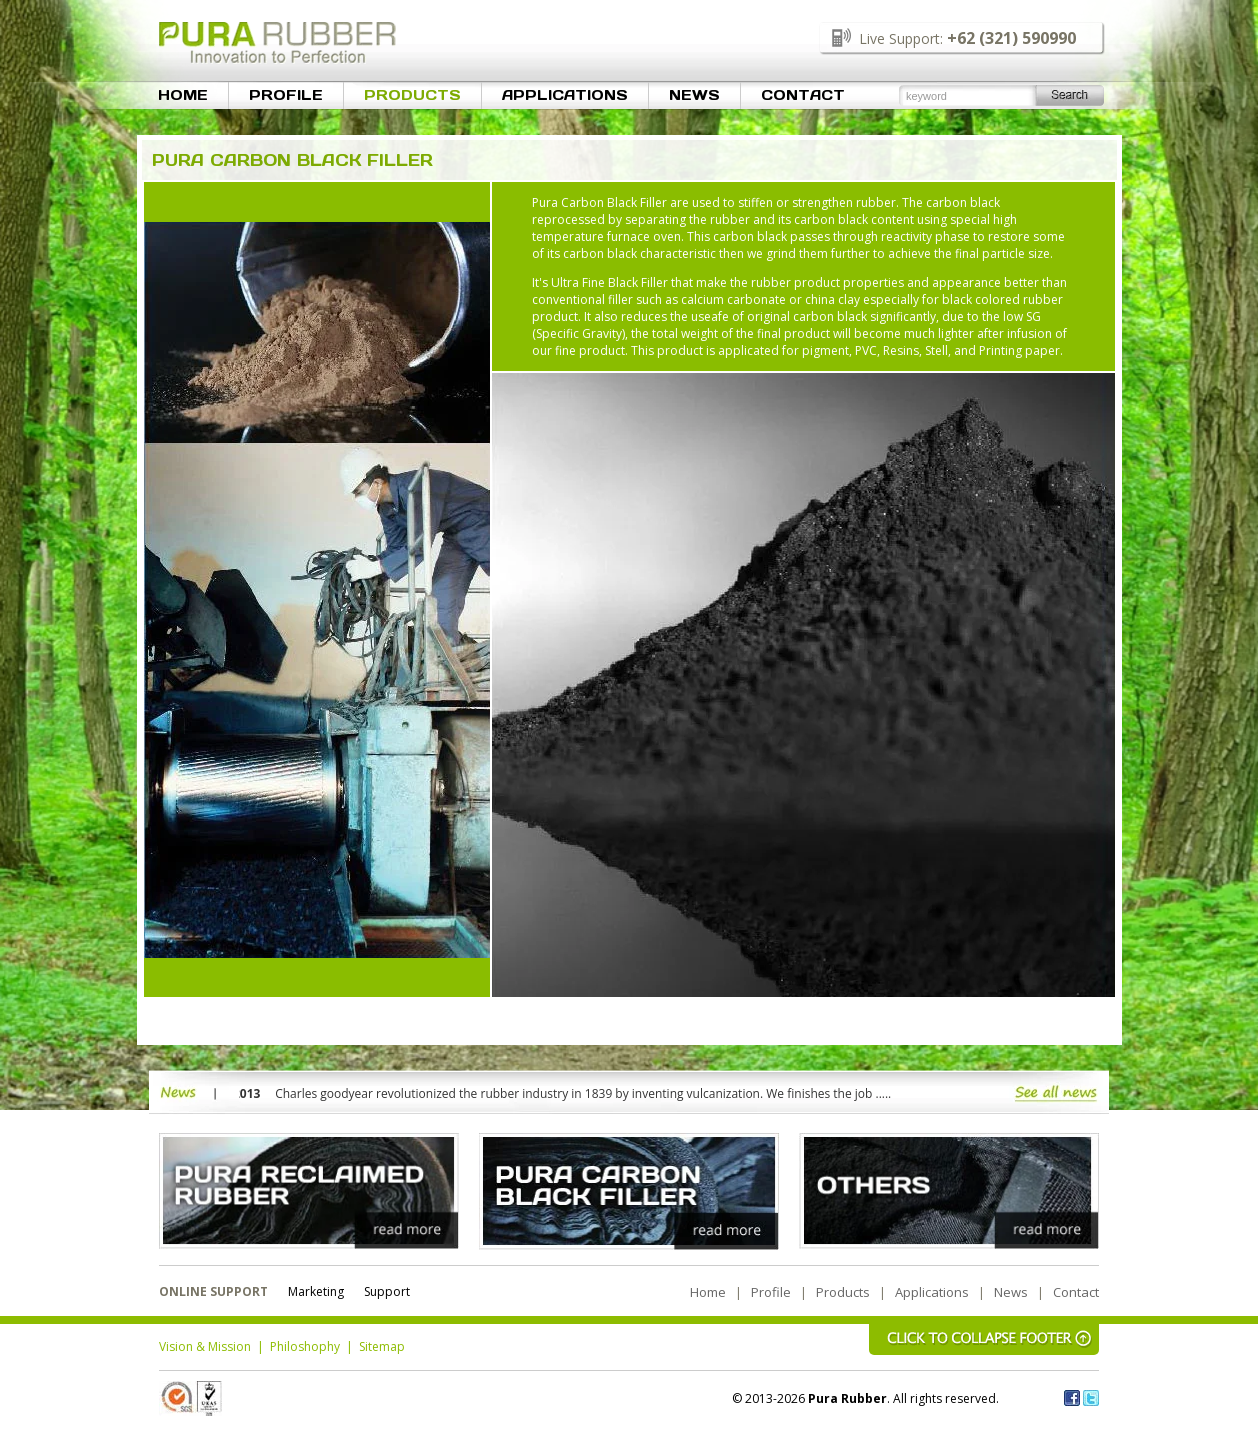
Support (387, 1291)
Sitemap (382, 1346)
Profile (286, 95)
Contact (803, 95)
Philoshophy (305, 1346)
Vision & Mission (205, 1346)
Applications (565, 95)
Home (183, 95)
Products (412, 95)
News (694, 95)
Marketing (316, 1291)
